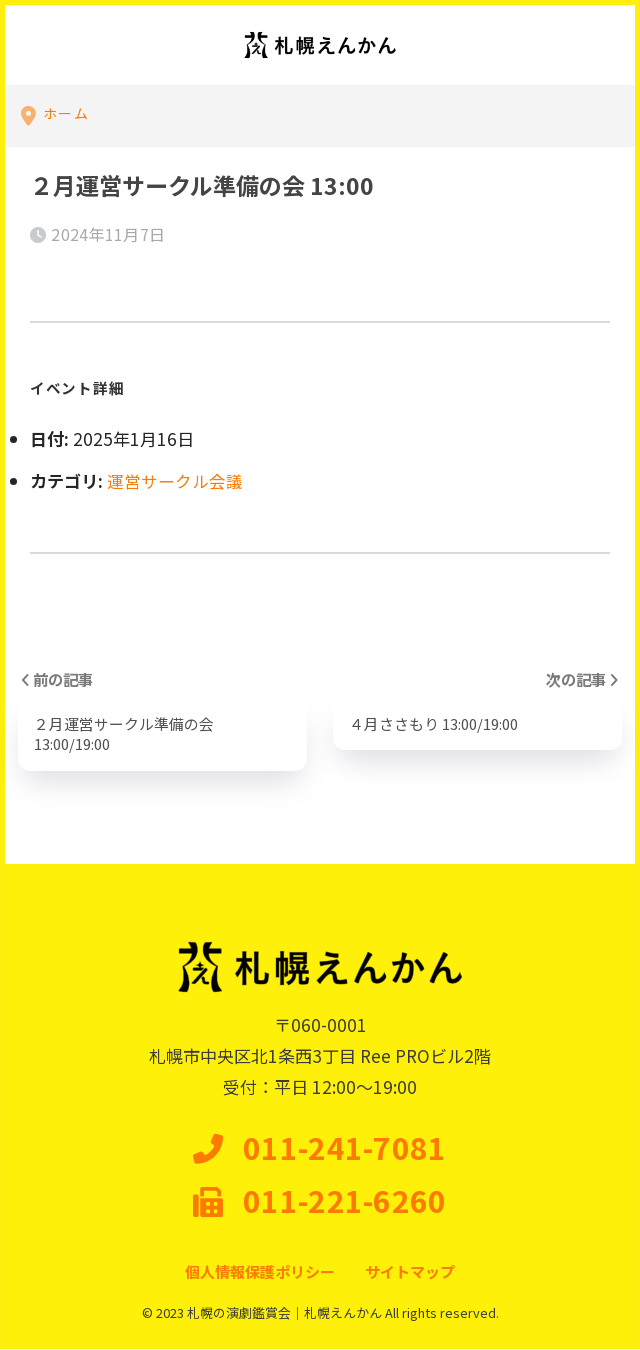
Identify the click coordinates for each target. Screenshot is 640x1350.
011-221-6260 (319, 1202)
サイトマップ (410, 1272)
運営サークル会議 (174, 480)
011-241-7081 (319, 1149)
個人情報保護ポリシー (260, 1272)
